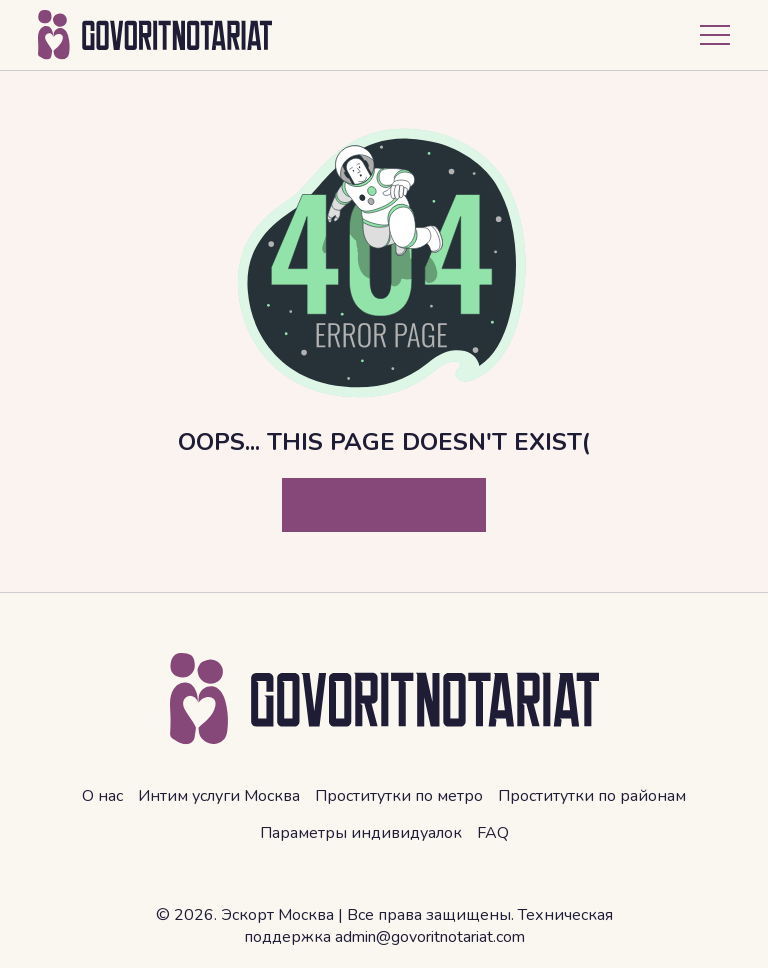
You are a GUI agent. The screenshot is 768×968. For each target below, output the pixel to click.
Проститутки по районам (592, 796)
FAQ (493, 833)
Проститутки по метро (399, 796)
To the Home (384, 505)
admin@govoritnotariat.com (430, 937)
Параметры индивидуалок (361, 833)
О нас (102, 796)
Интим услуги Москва (219, 796)
